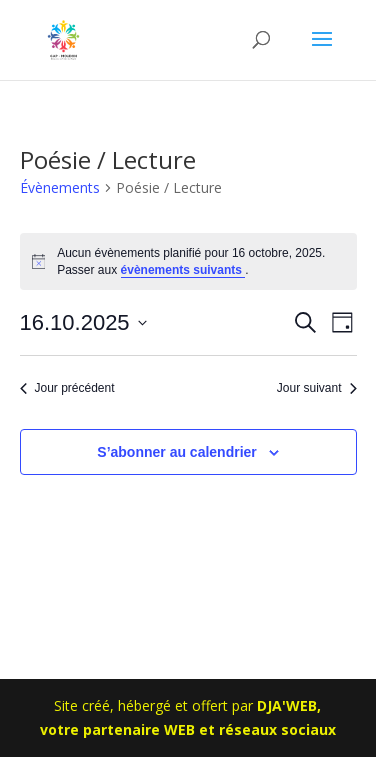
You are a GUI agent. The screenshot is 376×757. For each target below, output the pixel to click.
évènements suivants (183, 270)
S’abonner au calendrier (177, 452)
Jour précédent (67, 388)
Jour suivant (317, 388)
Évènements (60, 187)
